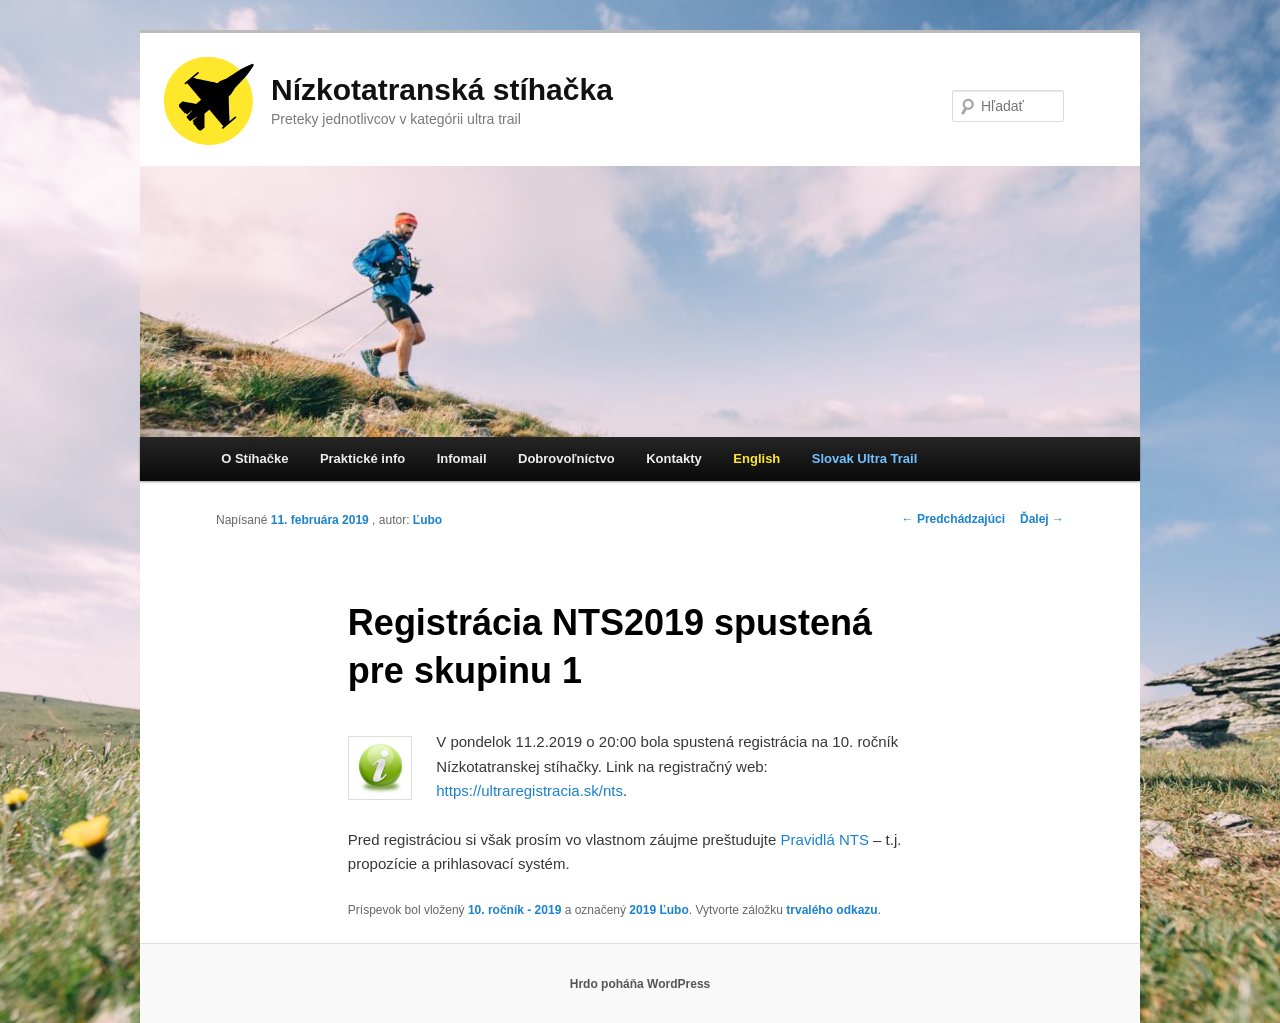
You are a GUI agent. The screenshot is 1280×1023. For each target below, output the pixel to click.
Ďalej (1042, 519)
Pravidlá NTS (825, 839)
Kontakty (674, 458)
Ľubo (427, 520)
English (756, 458)
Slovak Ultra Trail (865, 458)
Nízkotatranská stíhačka (442, 89)
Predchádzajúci (953, 519)
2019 (642, 910)
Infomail (462, 458)
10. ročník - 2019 (514, 910)
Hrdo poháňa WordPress (640, 984)
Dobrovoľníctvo (566, 458)
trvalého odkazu (831, 910)
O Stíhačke (254, 458)
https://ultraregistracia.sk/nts (529, 790)
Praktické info (362, 458)
